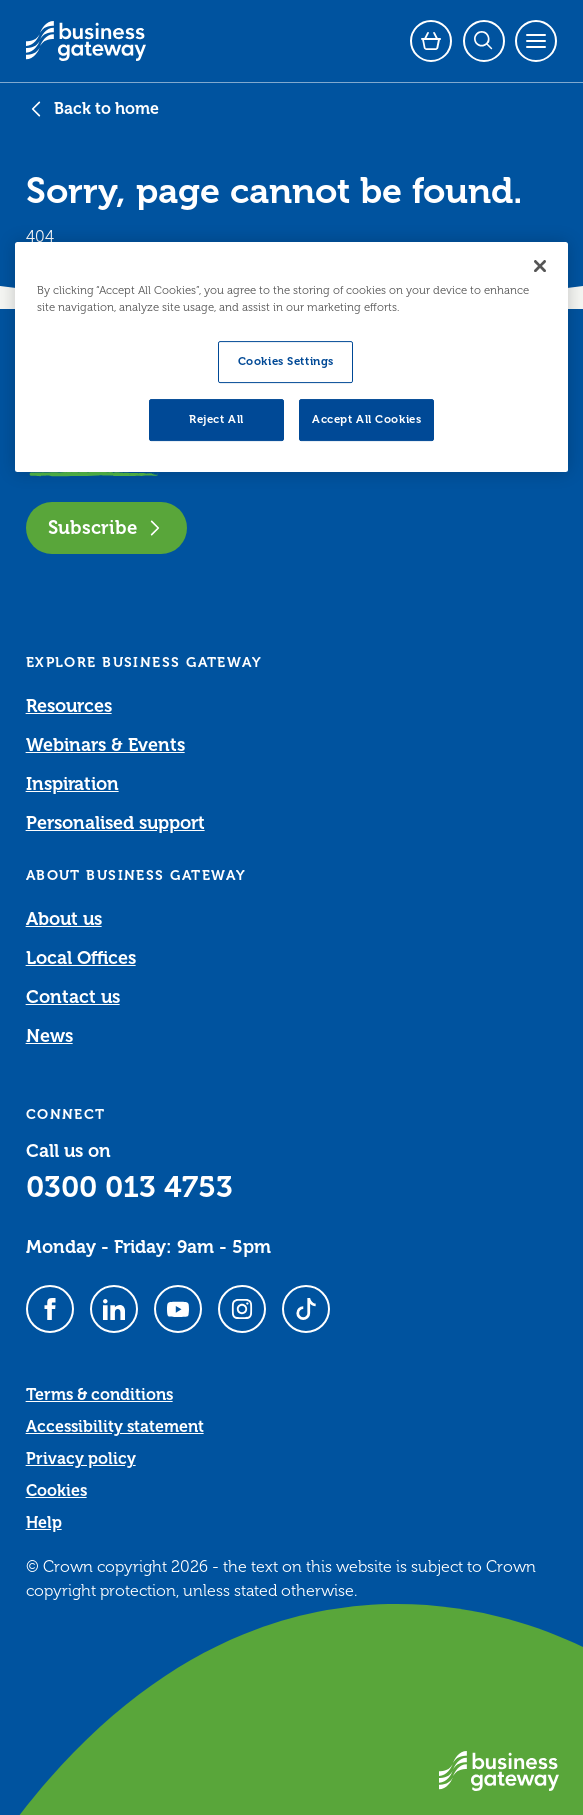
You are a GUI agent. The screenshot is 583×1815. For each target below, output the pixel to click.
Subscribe (106, 527)
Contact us (73, 997)
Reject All (216, 419)
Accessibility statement (115, 1427)
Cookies (56, 1491)
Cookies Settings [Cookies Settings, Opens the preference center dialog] (286, 361)
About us (64, 919)
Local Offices (81, 958)
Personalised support (115, 823)
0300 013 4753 (129, 1187)
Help (44, 1523)
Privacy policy (81, 1459)
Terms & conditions (99, 1395)
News (49, 1036)
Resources (69, 706)
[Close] (540, 266)
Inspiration (72, 784)
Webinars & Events (105, 745)
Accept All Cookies (366, 419)
